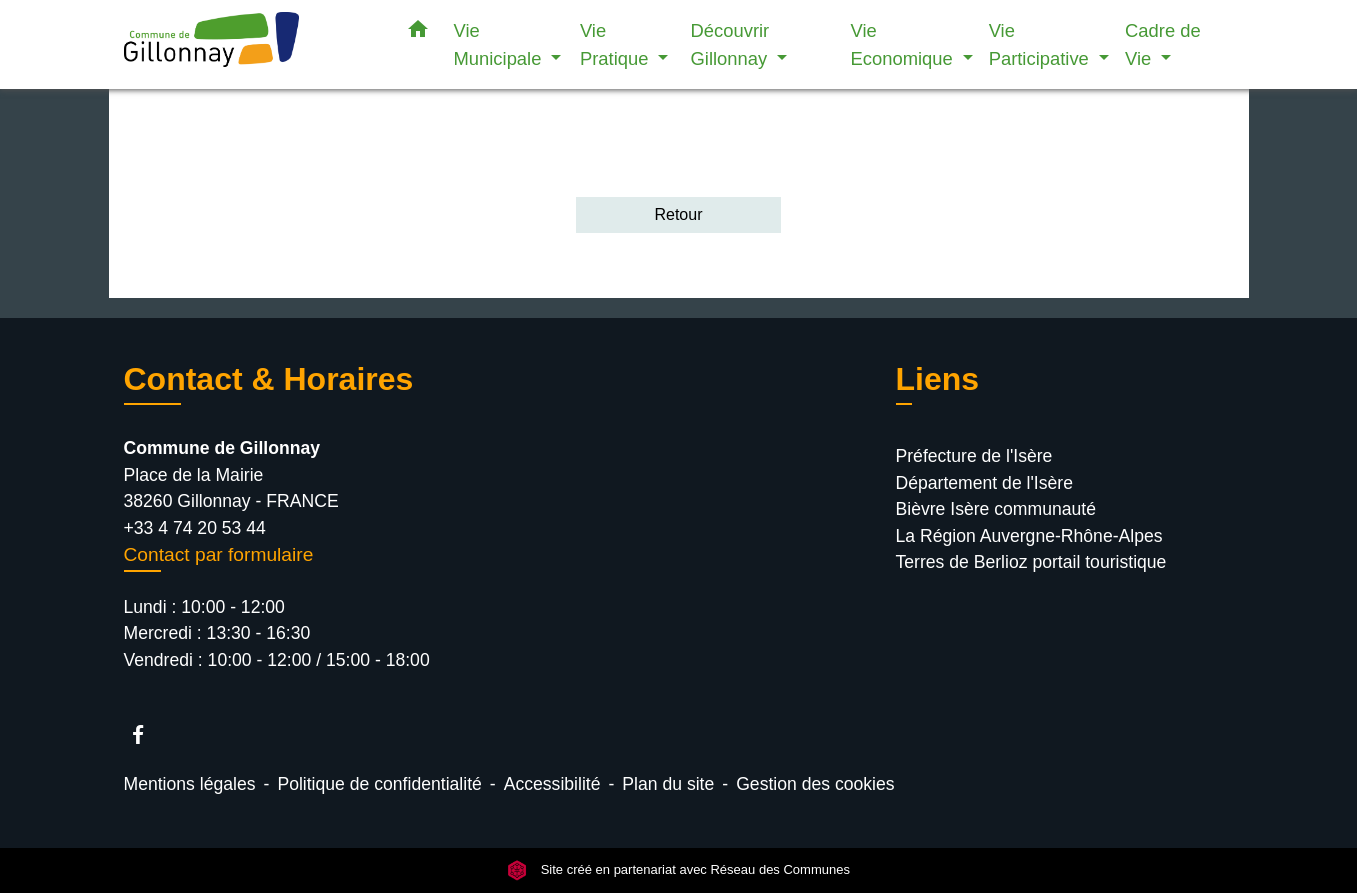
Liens (938, 379)
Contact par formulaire (219, 554)
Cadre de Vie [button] (1163, 44)
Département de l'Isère (984, 483)
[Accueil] (249, 44)
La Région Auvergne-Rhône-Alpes (1029, 536)
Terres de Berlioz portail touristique (1031, 562)
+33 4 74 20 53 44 (195, 528)
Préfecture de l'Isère (974, 456)
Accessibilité (552, 784)
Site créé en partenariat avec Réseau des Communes (678, 870)
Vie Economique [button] (904, 44)
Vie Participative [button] (1041, 44)
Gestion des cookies (815, 784)
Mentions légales (190, 784)
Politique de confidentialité (379, 784)
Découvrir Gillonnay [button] (732, 44)
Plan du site (668, 784)
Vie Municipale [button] (500, 44)
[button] (418, 33)
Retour (678, 214)
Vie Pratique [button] (617, 44)
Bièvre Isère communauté (996, 509)
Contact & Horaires (269, 379)
